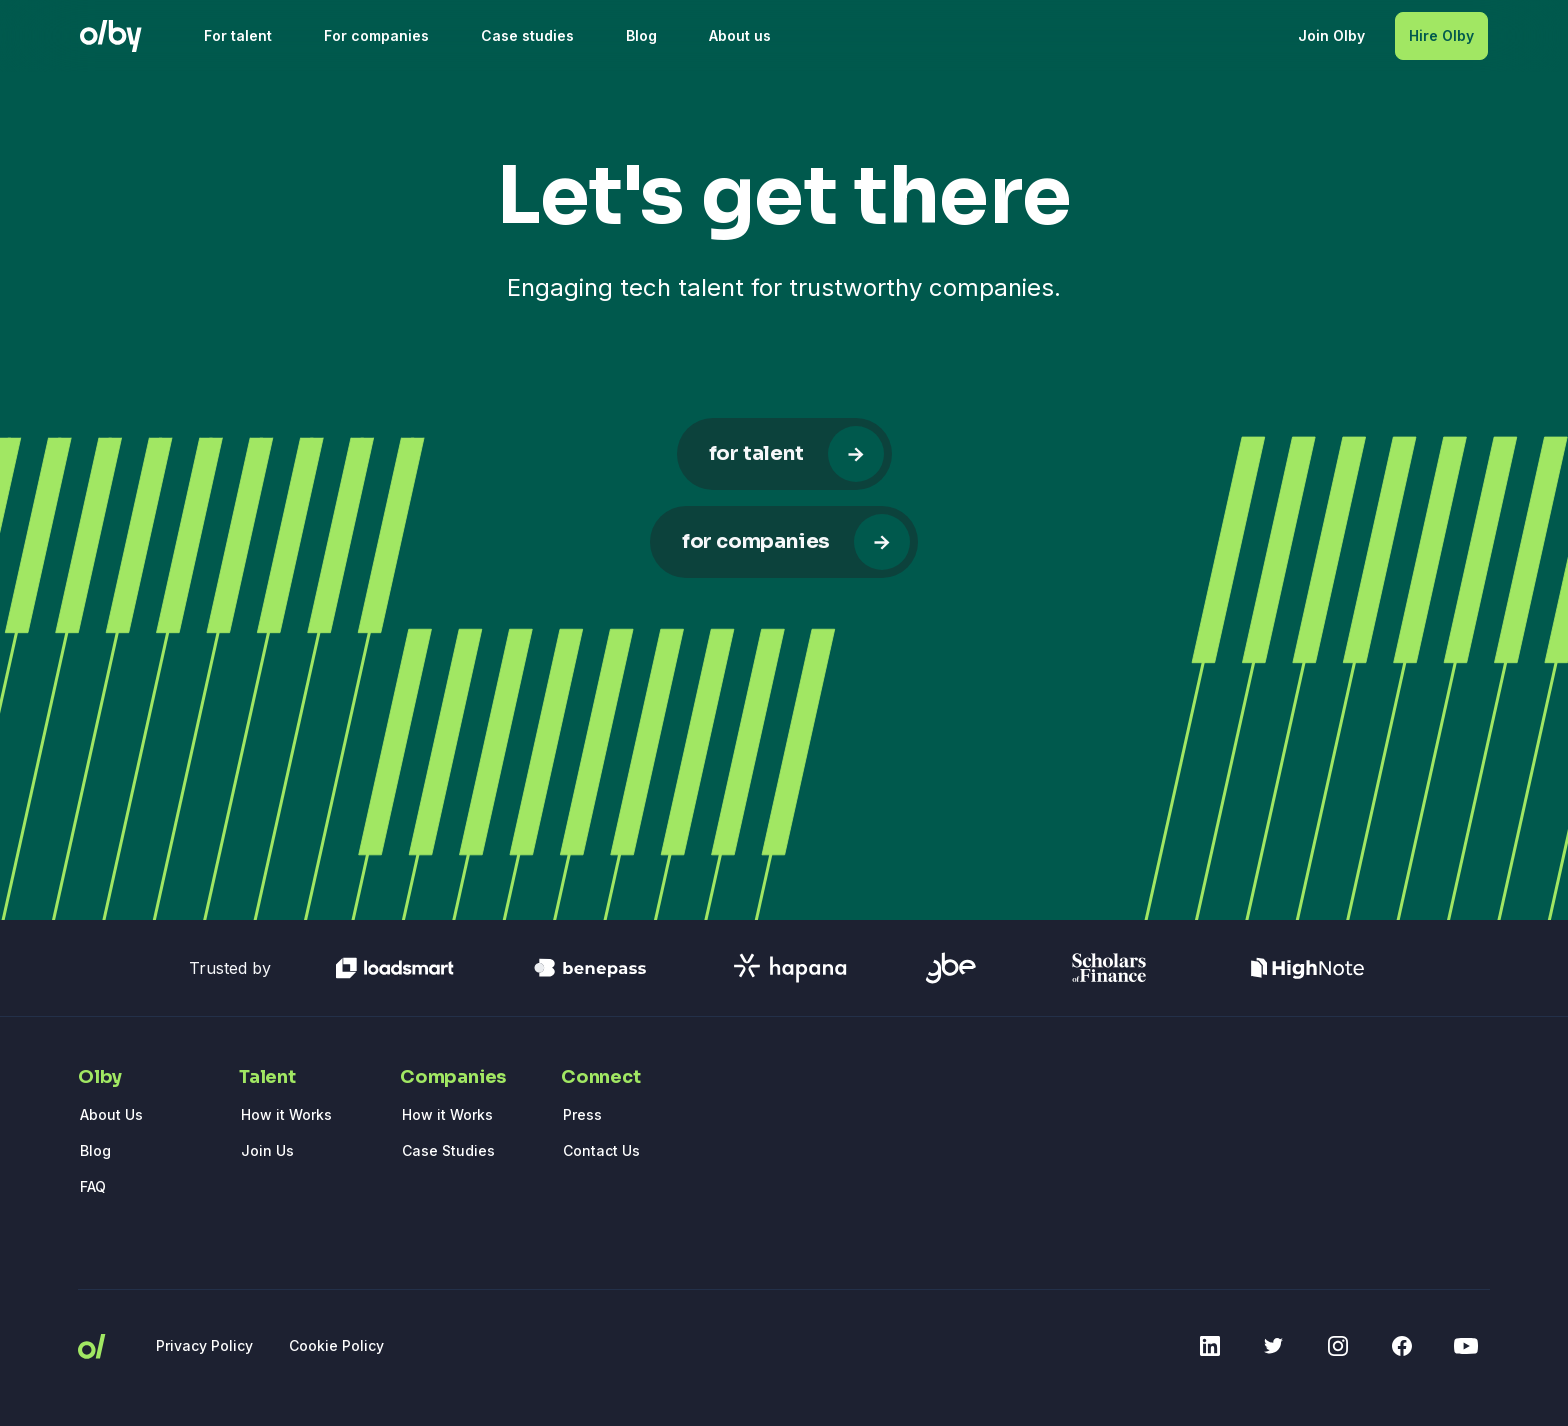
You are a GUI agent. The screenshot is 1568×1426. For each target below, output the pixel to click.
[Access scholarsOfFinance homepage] (1109, 968)
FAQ (93, 1186)
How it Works (286, 1114)
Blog (95, 1150)
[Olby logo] (111, 36)
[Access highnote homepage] (1308, 968)
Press (582, 1114)
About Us (111, 1114)
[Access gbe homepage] (951, 968)
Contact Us (601, 1150)
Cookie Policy (336, 1345)
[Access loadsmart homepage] (394, 968)
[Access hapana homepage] (790, 968)
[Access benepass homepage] (590, 968)
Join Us (267, 1150)
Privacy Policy (204, 1345)
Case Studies (448, 1150)
